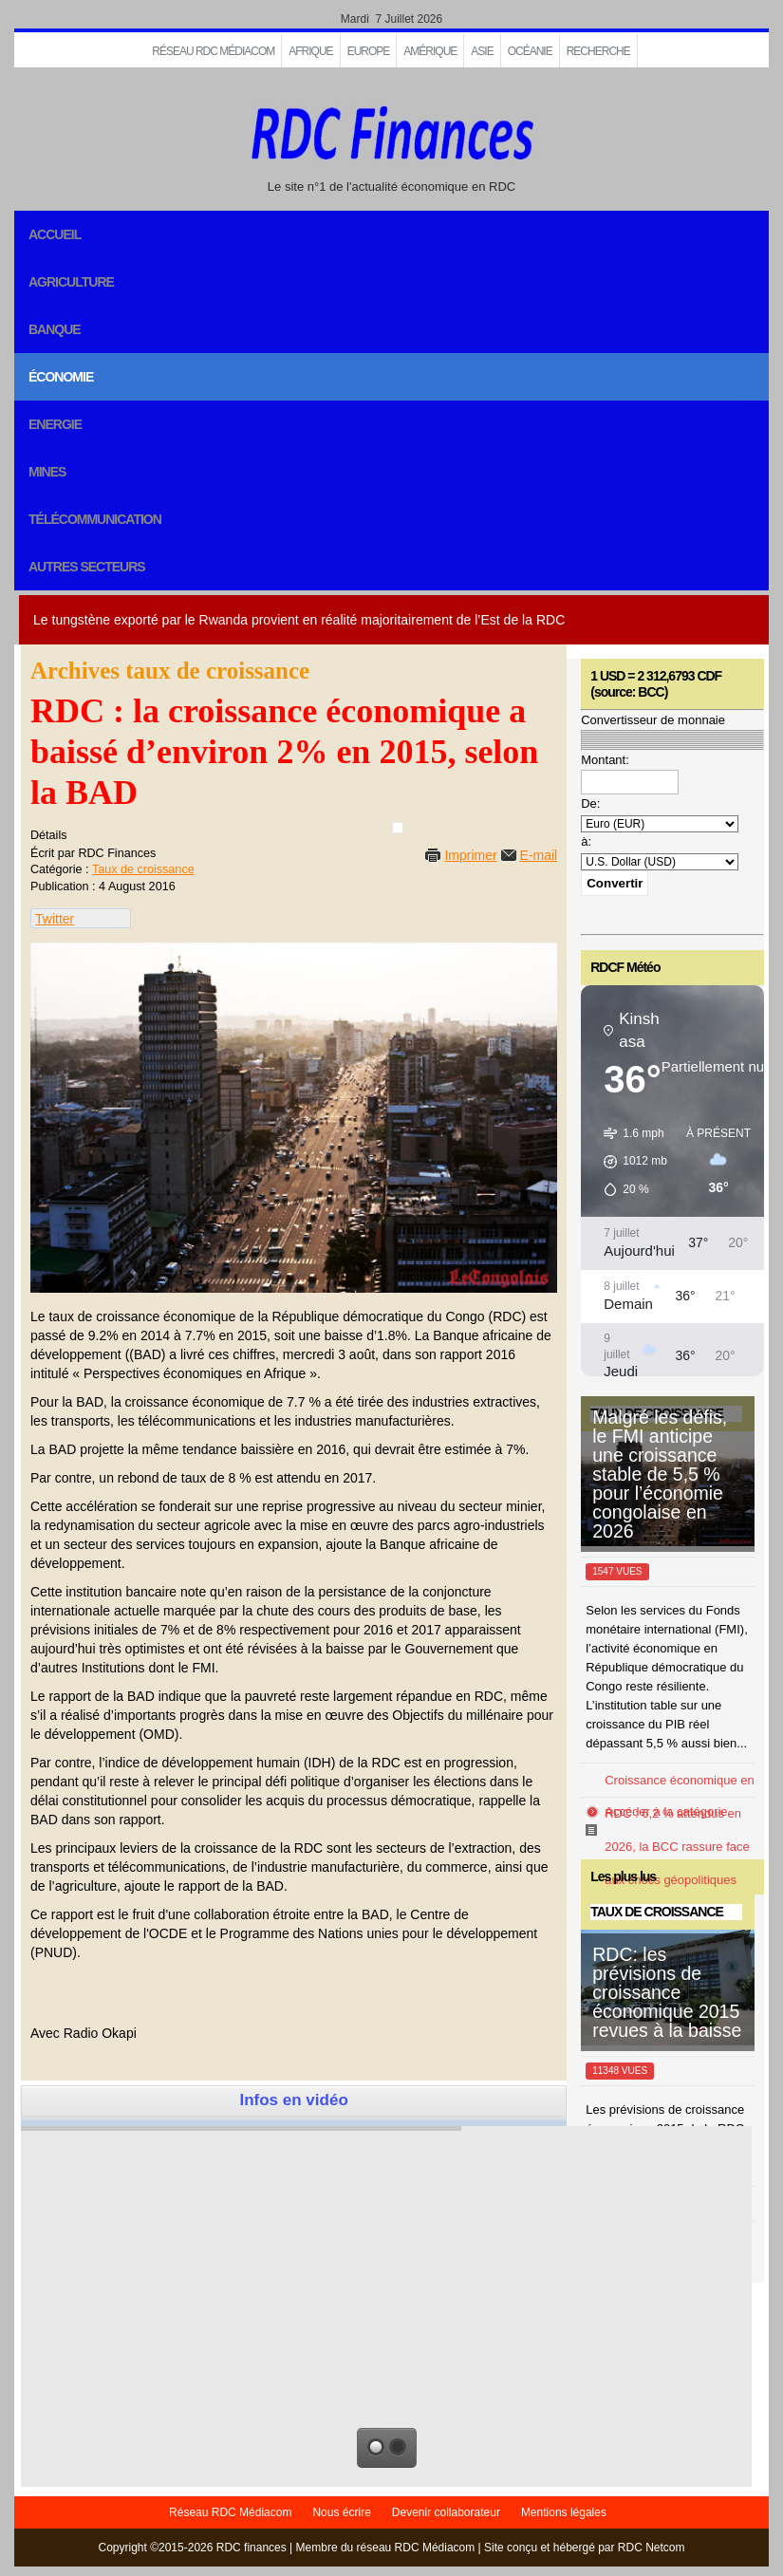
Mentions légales (563, 2512)
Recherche (598, 51)
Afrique (310, 51)
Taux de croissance (143, 869)
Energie (55, 424)
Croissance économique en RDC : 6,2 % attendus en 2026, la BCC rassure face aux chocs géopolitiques (680, 1830)
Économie (60, 376)
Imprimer (470, 855)
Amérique (430, 51)
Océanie (530, 51)
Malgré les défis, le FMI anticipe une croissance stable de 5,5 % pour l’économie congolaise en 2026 (659, 1474)
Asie (482, 51)
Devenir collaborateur (446, 2512)
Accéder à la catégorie (666, 1811)
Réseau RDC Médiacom (213, 51)
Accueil (54, 234)
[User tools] (397, 827)
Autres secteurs (86, 566)
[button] (629, 1162)
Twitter (54, 918)
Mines (46, 471)
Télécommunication (94, 519)
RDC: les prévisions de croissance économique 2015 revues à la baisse (666, 1992)
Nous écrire (341, 2512)
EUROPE (368, 51)
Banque (54, 329)
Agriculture (71, 281)
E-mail (539, 855)
